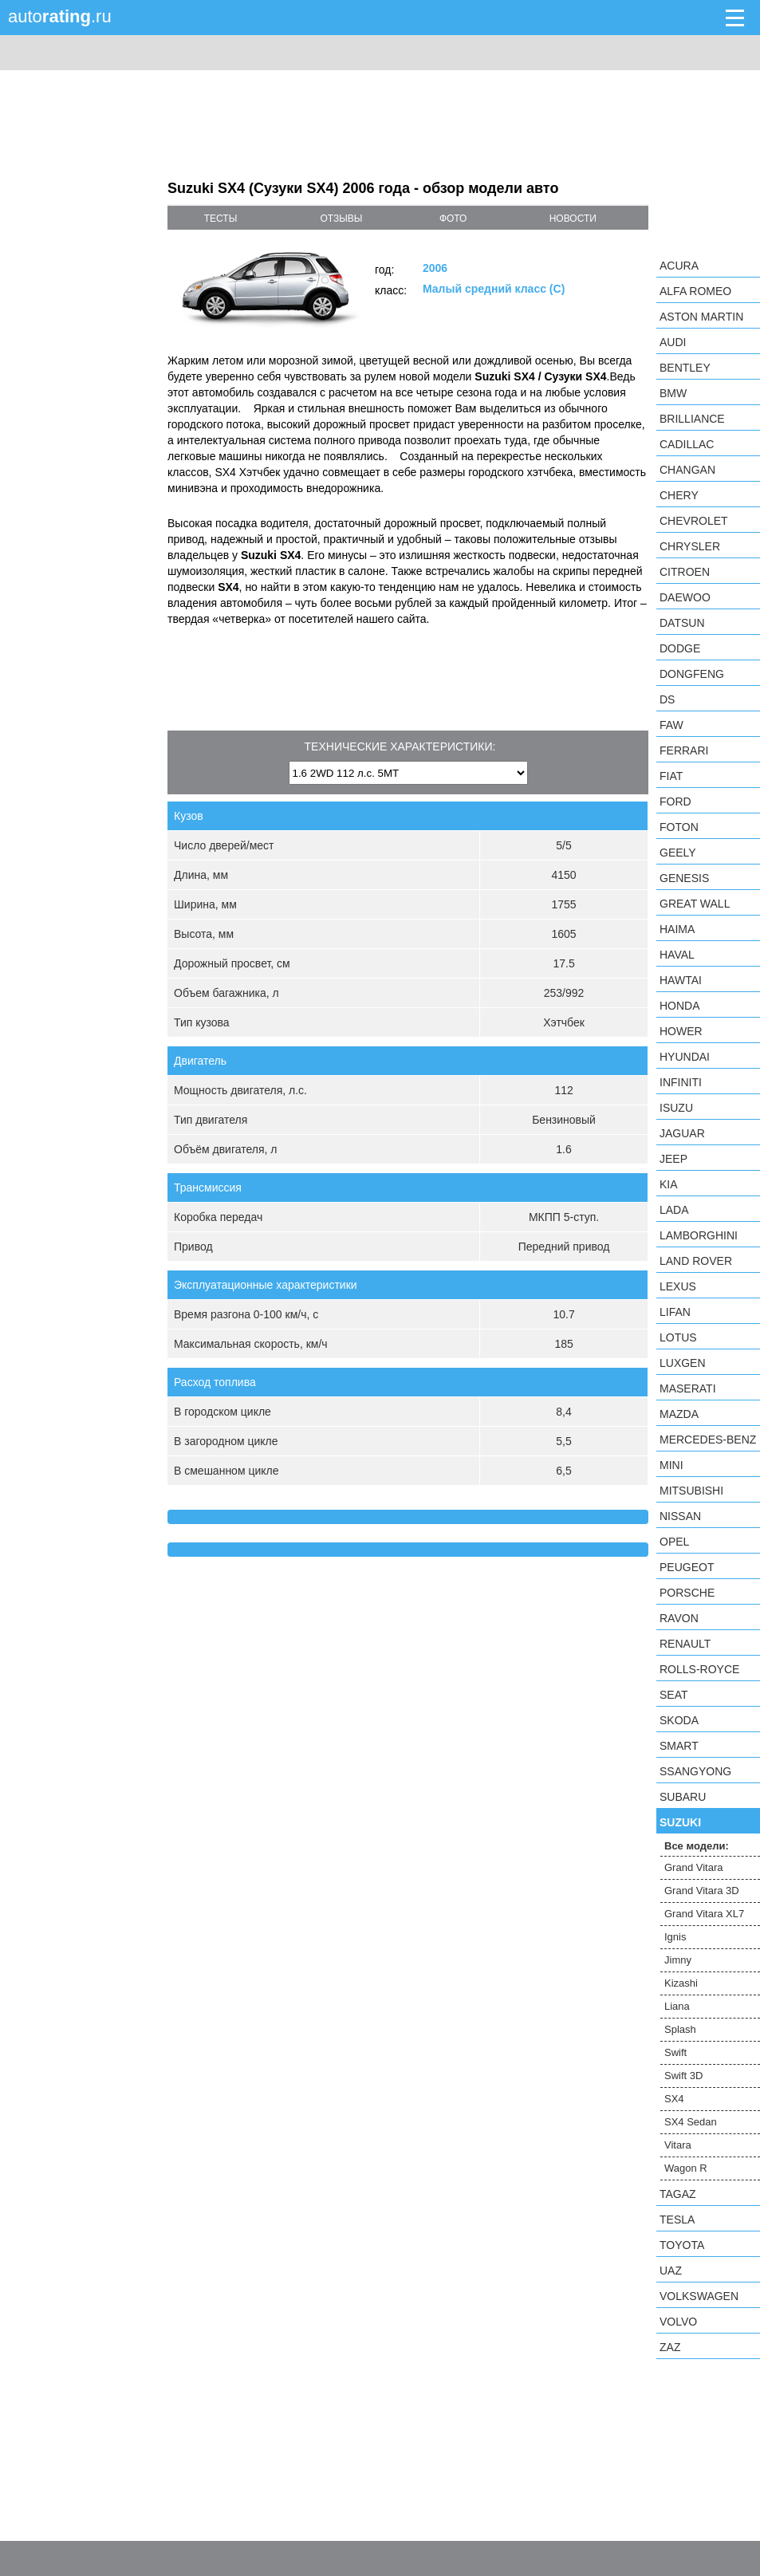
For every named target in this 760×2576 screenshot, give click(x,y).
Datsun (682, 622)
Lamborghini (699, 1235)
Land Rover (696, 1261)
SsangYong (695, 1771)
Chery (679, 495)
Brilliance (692, 418)
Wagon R (685, 2168)
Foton (679, 827)
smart (679, 1745)
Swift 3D (683, 2076)
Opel (674, 1541)
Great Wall (695, 903)
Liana (677, 2006)
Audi (673, 342)
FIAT (671, 776)
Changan (687, 469)
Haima (677, 929)
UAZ (671, 2270)
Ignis (675, 1937)
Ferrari (684, 750)
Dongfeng (692, 674)
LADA (674, 1209)
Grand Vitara (693, 1867)
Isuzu (676, 1107)
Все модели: (696, 1846)
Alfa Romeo (695, 291)
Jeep (673, 1158)
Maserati (688, 1388)
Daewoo (685, 597)
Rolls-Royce (699, 1669)
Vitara (677, 2145)
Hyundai (685, 1056)
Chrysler (690, 546)
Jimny (677, 1960)
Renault (685, 1643)
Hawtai (681, 980)
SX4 (674, 2099)
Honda (680, 1005)
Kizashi (681, 1983)
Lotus (678, 1337)
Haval (677, 954)
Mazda (679, 1414)
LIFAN (675, 1312)
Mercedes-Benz (708, 1439)
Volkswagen (699, 2296)
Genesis (684, 878)
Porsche (687, 1592)
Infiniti (681, 1082)
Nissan (680, 1516)
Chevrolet (694, 520)
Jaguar (682, 1133)
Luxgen (683, 1363)
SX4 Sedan (690, 2122)
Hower (681, 1031)
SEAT (674, 1694)
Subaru (683, 1796)
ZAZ (670, 2347)
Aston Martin (701, 316)
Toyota (682, 2245)
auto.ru (60, 16)
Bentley (685, 367)
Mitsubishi (691, 1490)
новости (573, 218)
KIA (669, 1184)
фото (453, 218)
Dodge (680, 648)
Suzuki (680, 1822)
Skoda (679, 1720)
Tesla (677, 2219)
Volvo (678, 2321)
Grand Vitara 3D (701, 1891)
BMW (673, 393)
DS (667, 699)
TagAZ (678, 2194)
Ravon (679, 1618)
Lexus (678, 1286)
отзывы (341, 218)
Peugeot (687, 1567)
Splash (680, 2029)
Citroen (685, 571)
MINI (671, 1465)
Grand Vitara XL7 (704, 1914)
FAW (671, 725)
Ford (675, 801)
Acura (679, 265)
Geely (678, 852)
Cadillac (687, 444)
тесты (221, 218)
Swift (675, 2052)
